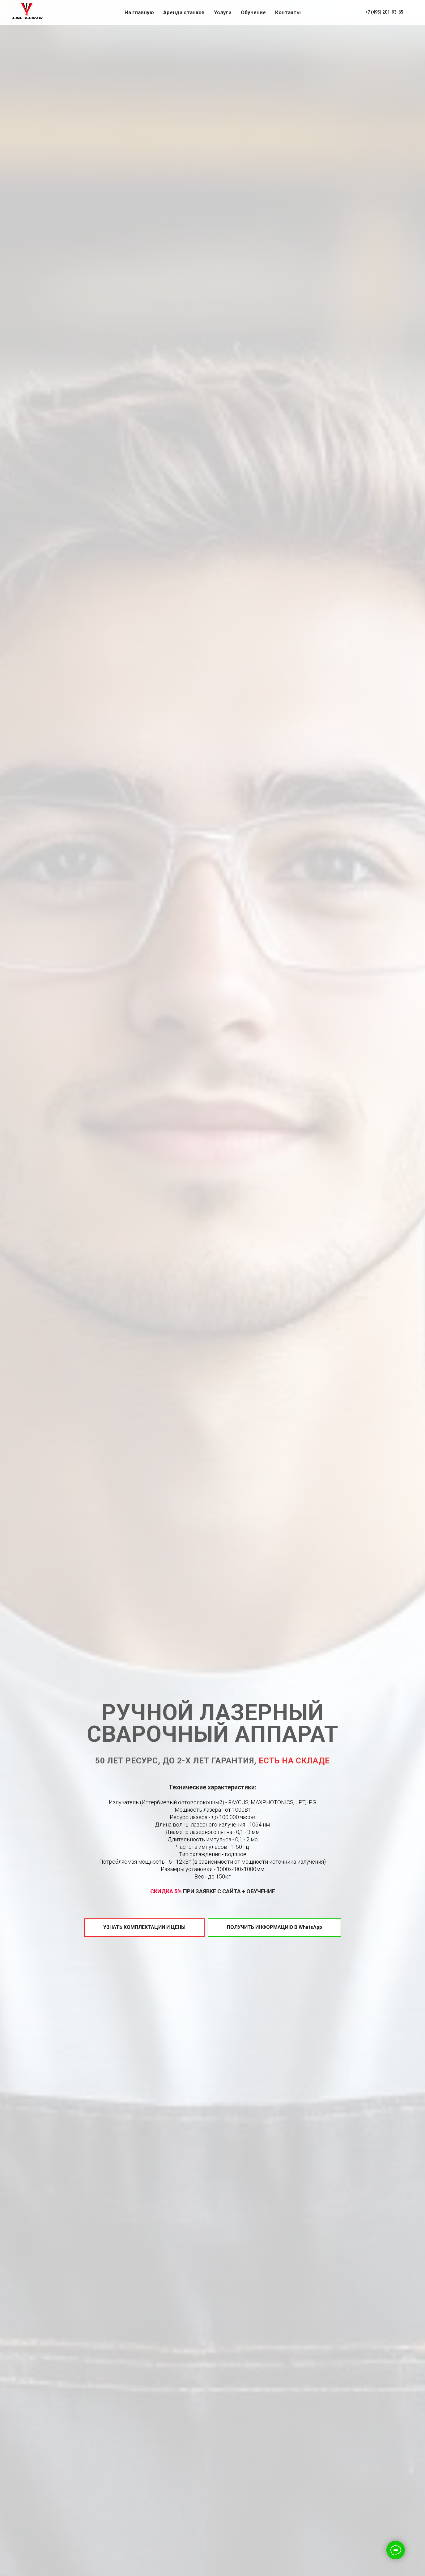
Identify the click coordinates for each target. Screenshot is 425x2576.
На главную (139, 12)
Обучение (253, 12)
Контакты (288, 12)
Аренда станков (184, 12)
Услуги (223, 12)
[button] (144, 1927)
